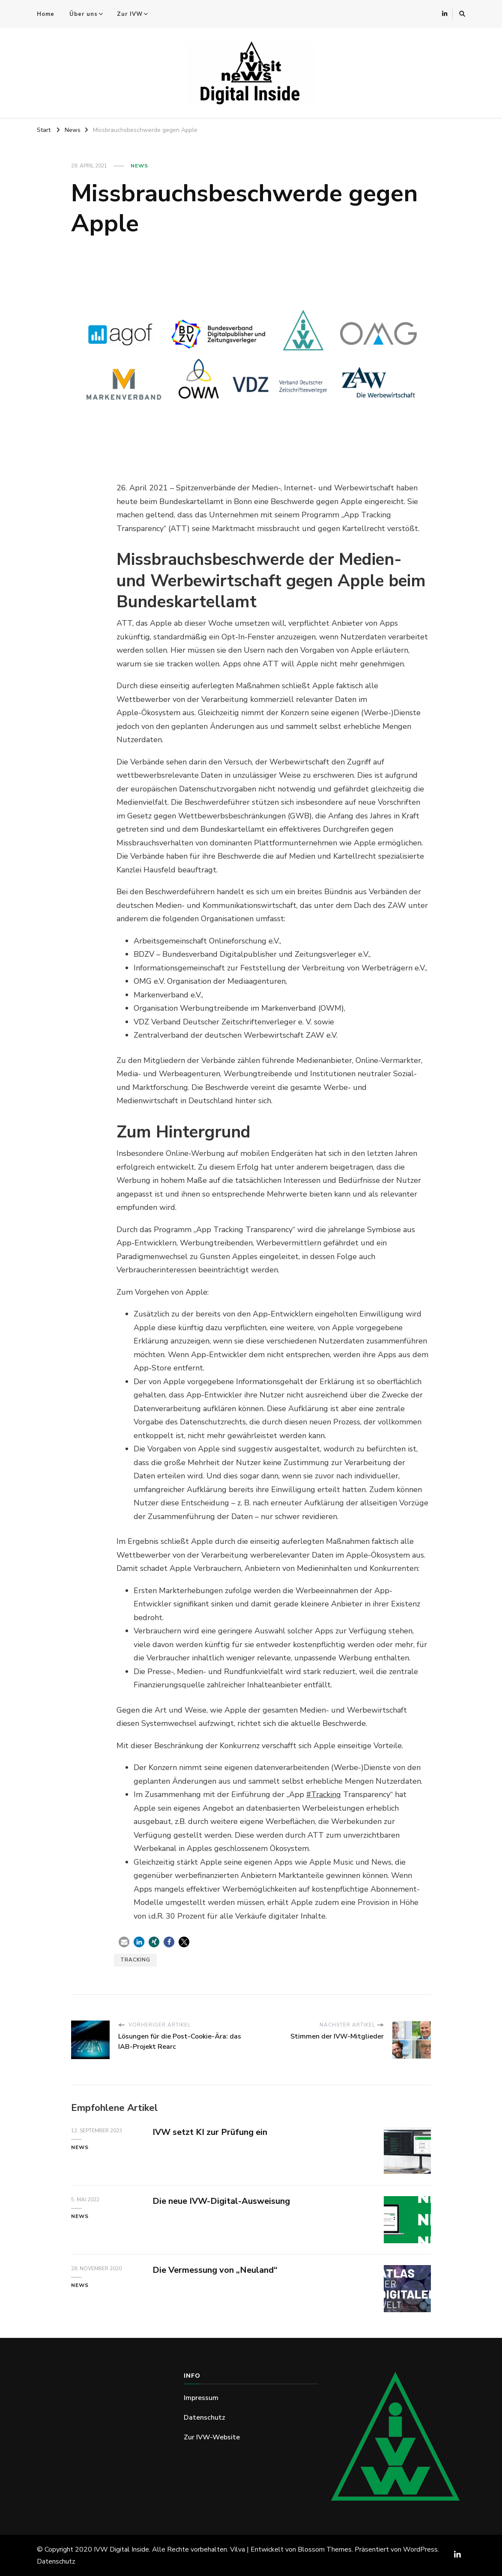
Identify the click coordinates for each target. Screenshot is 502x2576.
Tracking (135, 1959)
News (139, 165)
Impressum (201, 2398)
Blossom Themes (325, 2549)
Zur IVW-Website (212, 2437)
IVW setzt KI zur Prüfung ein (209, 2132)
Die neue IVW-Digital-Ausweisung (221, 2201)
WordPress (420, 2549)
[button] (124, 1942)
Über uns (83, 14)
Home (45, 14)
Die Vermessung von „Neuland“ (215, 2270)
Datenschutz (204, 2417)
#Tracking (323, 1794)
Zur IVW (130, 14)
